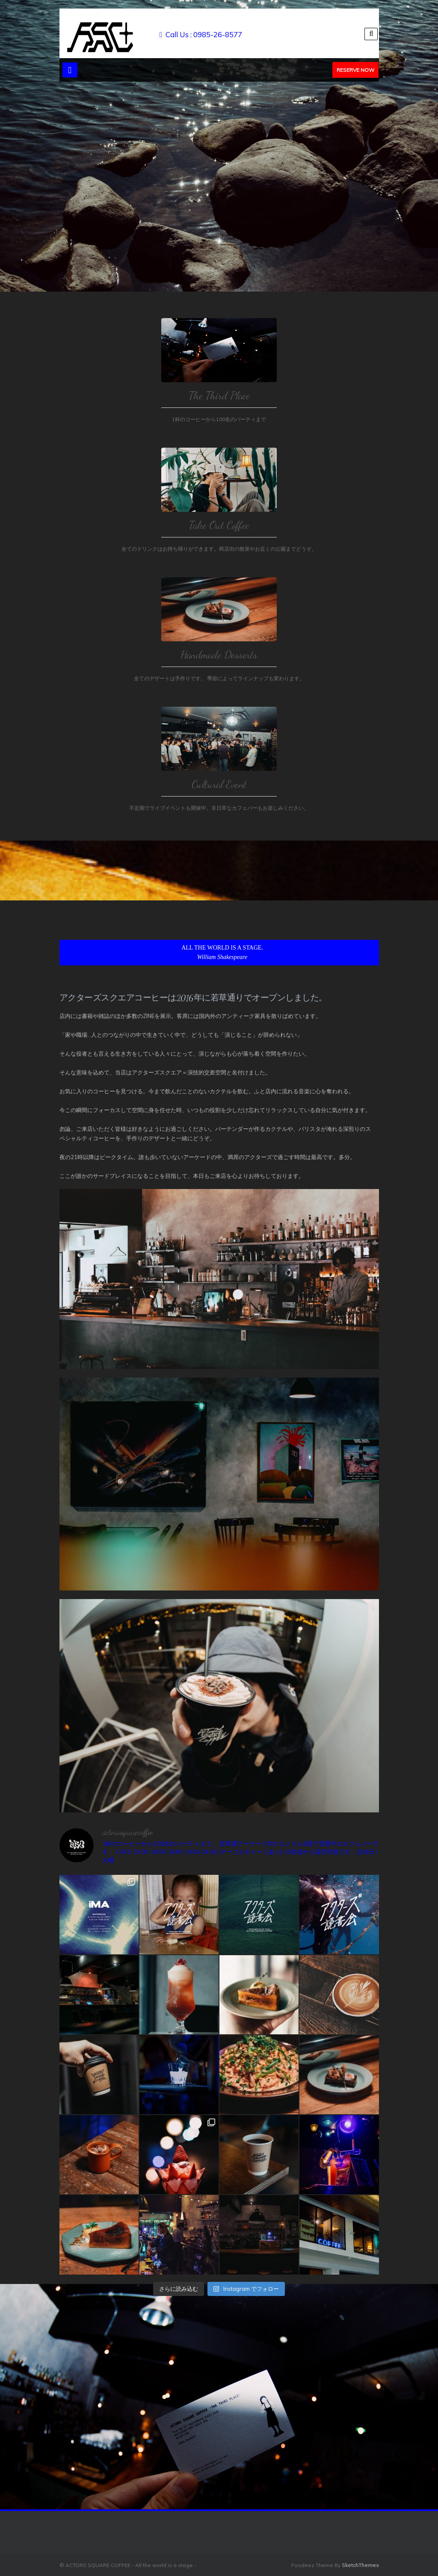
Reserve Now (355, 70)
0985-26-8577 (217, 34)
